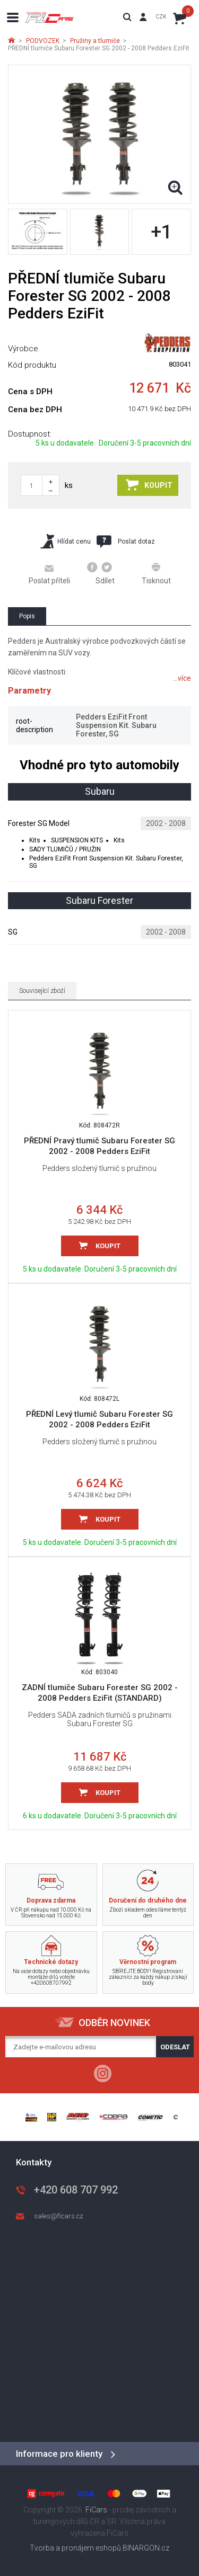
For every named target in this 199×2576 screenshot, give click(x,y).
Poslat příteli (49, 574)
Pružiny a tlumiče (95, 41)
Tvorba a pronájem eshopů (75, 2548)
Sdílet (101, 573)
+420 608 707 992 (76, 2189)
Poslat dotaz (126, 541)
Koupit (149, 485)
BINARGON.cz (146, 2548)
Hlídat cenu (65, 541)
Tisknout (156, 573)
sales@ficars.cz (58, 2216)
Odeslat (175, 2047)
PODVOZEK (42, 41)
